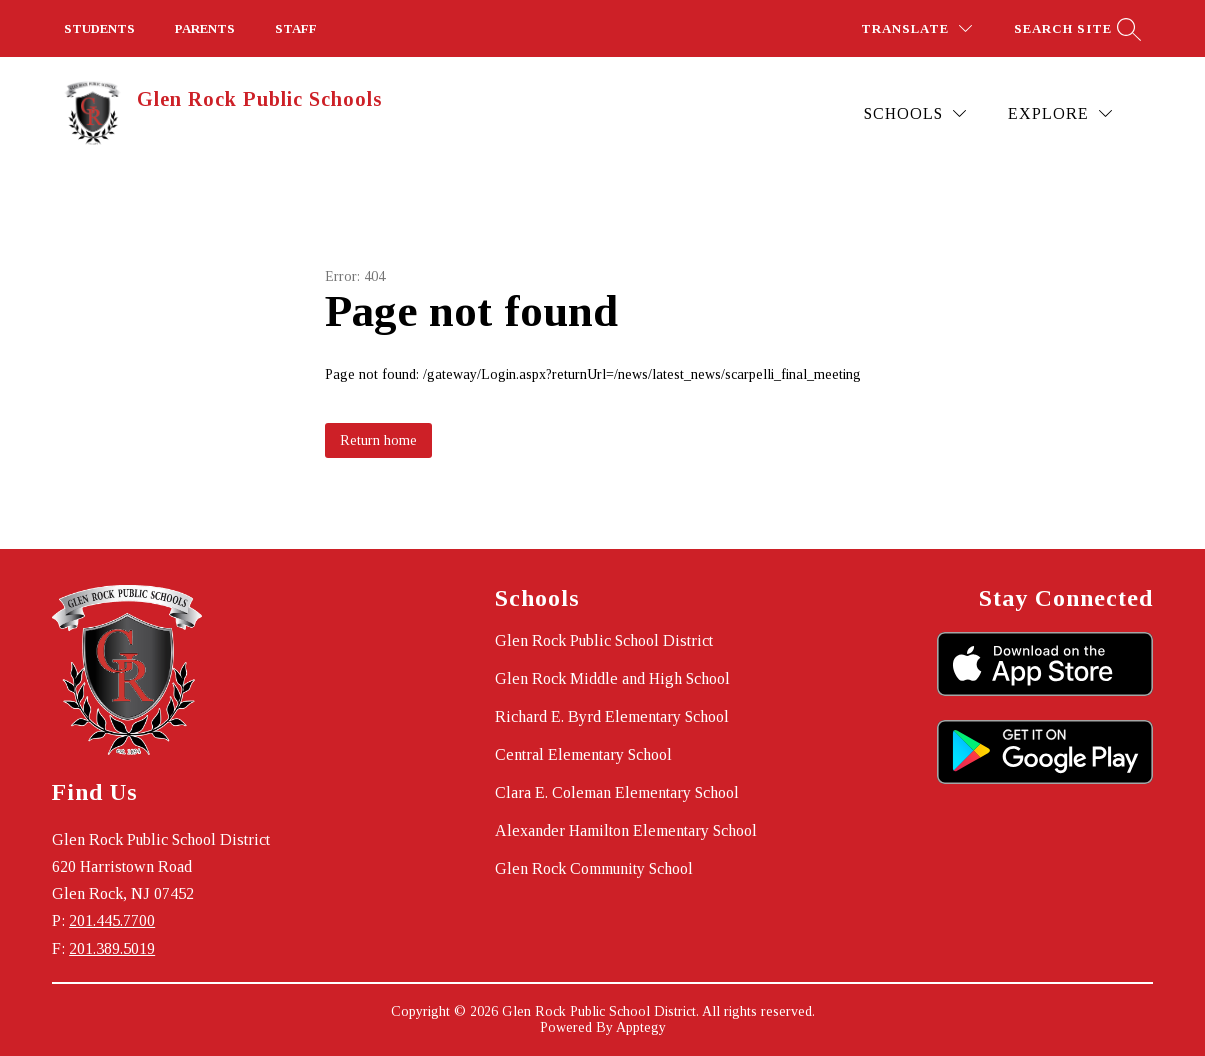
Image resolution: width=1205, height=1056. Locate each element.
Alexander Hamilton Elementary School (626, 830)
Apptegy (641, 1027)
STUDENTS (99, 28)
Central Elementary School (583, 754)
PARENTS (205, 28)
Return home (378, 440)
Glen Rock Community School (594, 868)
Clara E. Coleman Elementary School (617, 792)
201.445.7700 (112, 920)
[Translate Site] (916, 28)
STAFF (296, 28)
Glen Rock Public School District (604, 640)
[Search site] (1075, 28)
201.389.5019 (112, 948)
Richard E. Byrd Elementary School (612, 716)
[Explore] (1060, 113)
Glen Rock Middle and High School (612, 678)
